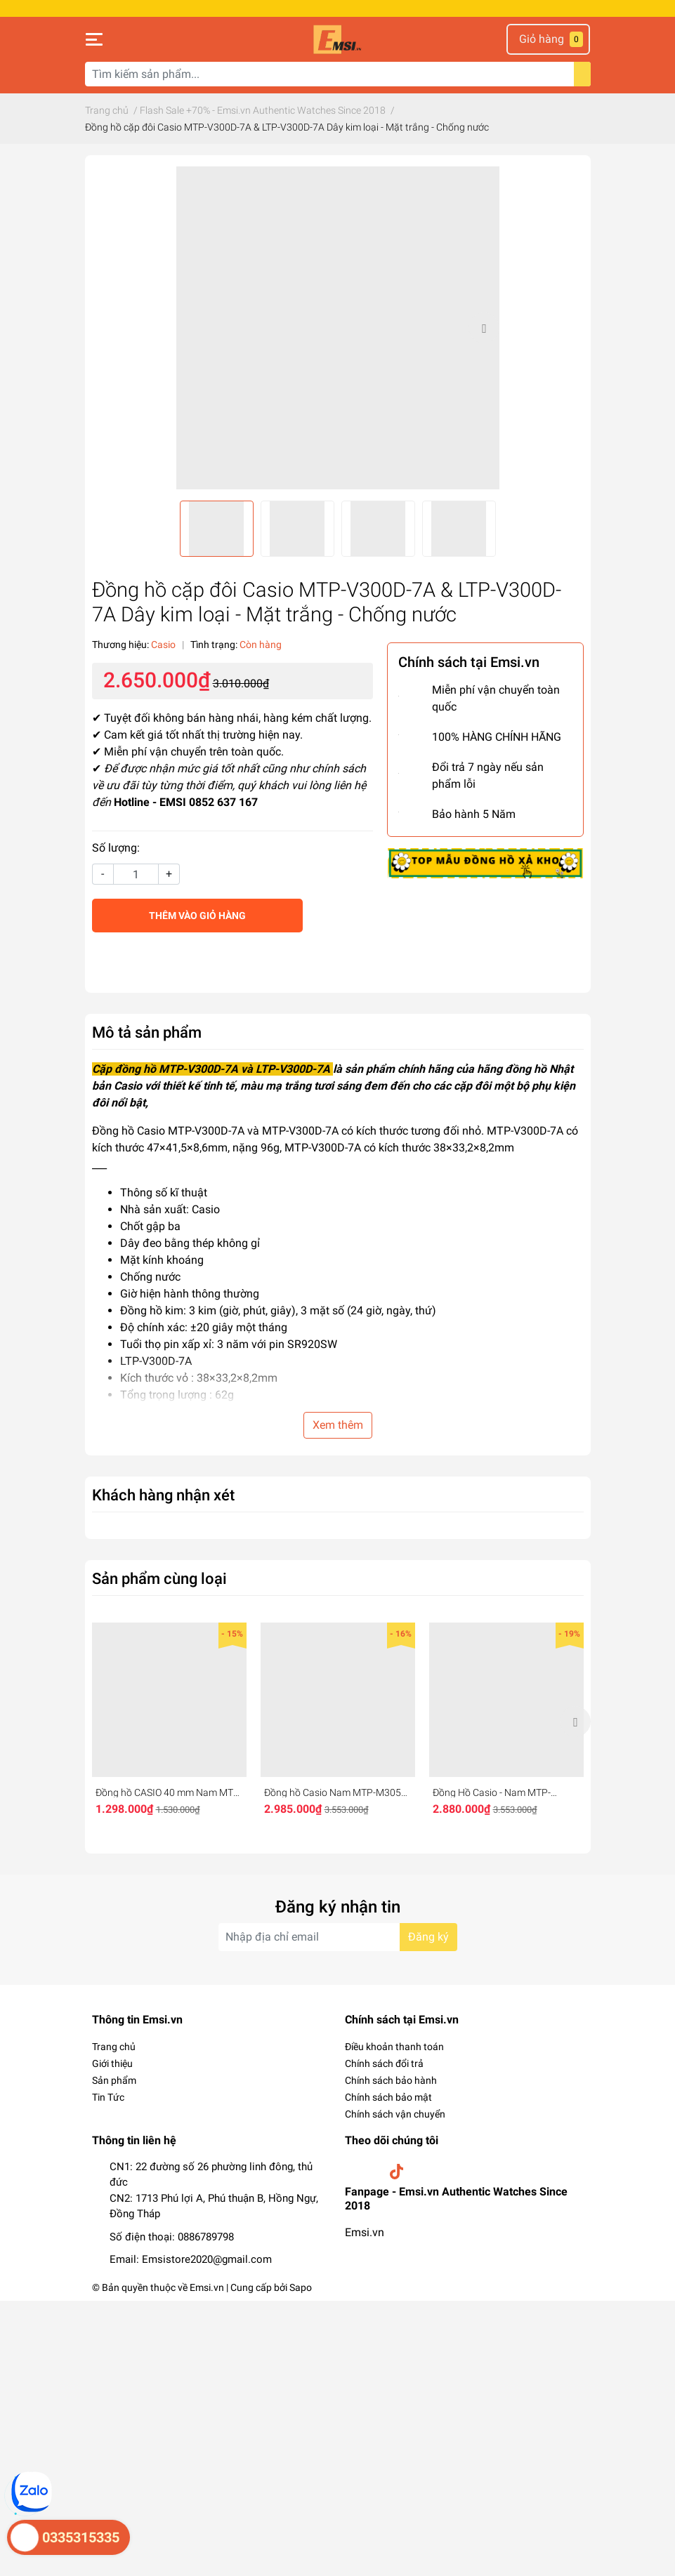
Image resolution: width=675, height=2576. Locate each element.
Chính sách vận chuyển (395, 2114)
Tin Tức (108, 2097)
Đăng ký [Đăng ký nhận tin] (428, 1936)
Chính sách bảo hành (391, 2080)
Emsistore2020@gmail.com (207, 2259)
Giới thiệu (112, 2063)
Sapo (300, 2287)
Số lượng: (116, 847)
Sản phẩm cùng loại (159, 1578)
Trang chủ (114, 2046)
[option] (337, 327)
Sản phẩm (114, 2080)
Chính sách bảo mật (388, 2097)
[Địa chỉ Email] (337, 1937)
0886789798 (206, 2237)
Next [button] (483, 327)
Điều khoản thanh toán (394, 2046)
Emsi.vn (364, 2232)
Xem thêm (338, 1425)
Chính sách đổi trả (384, 2063)
